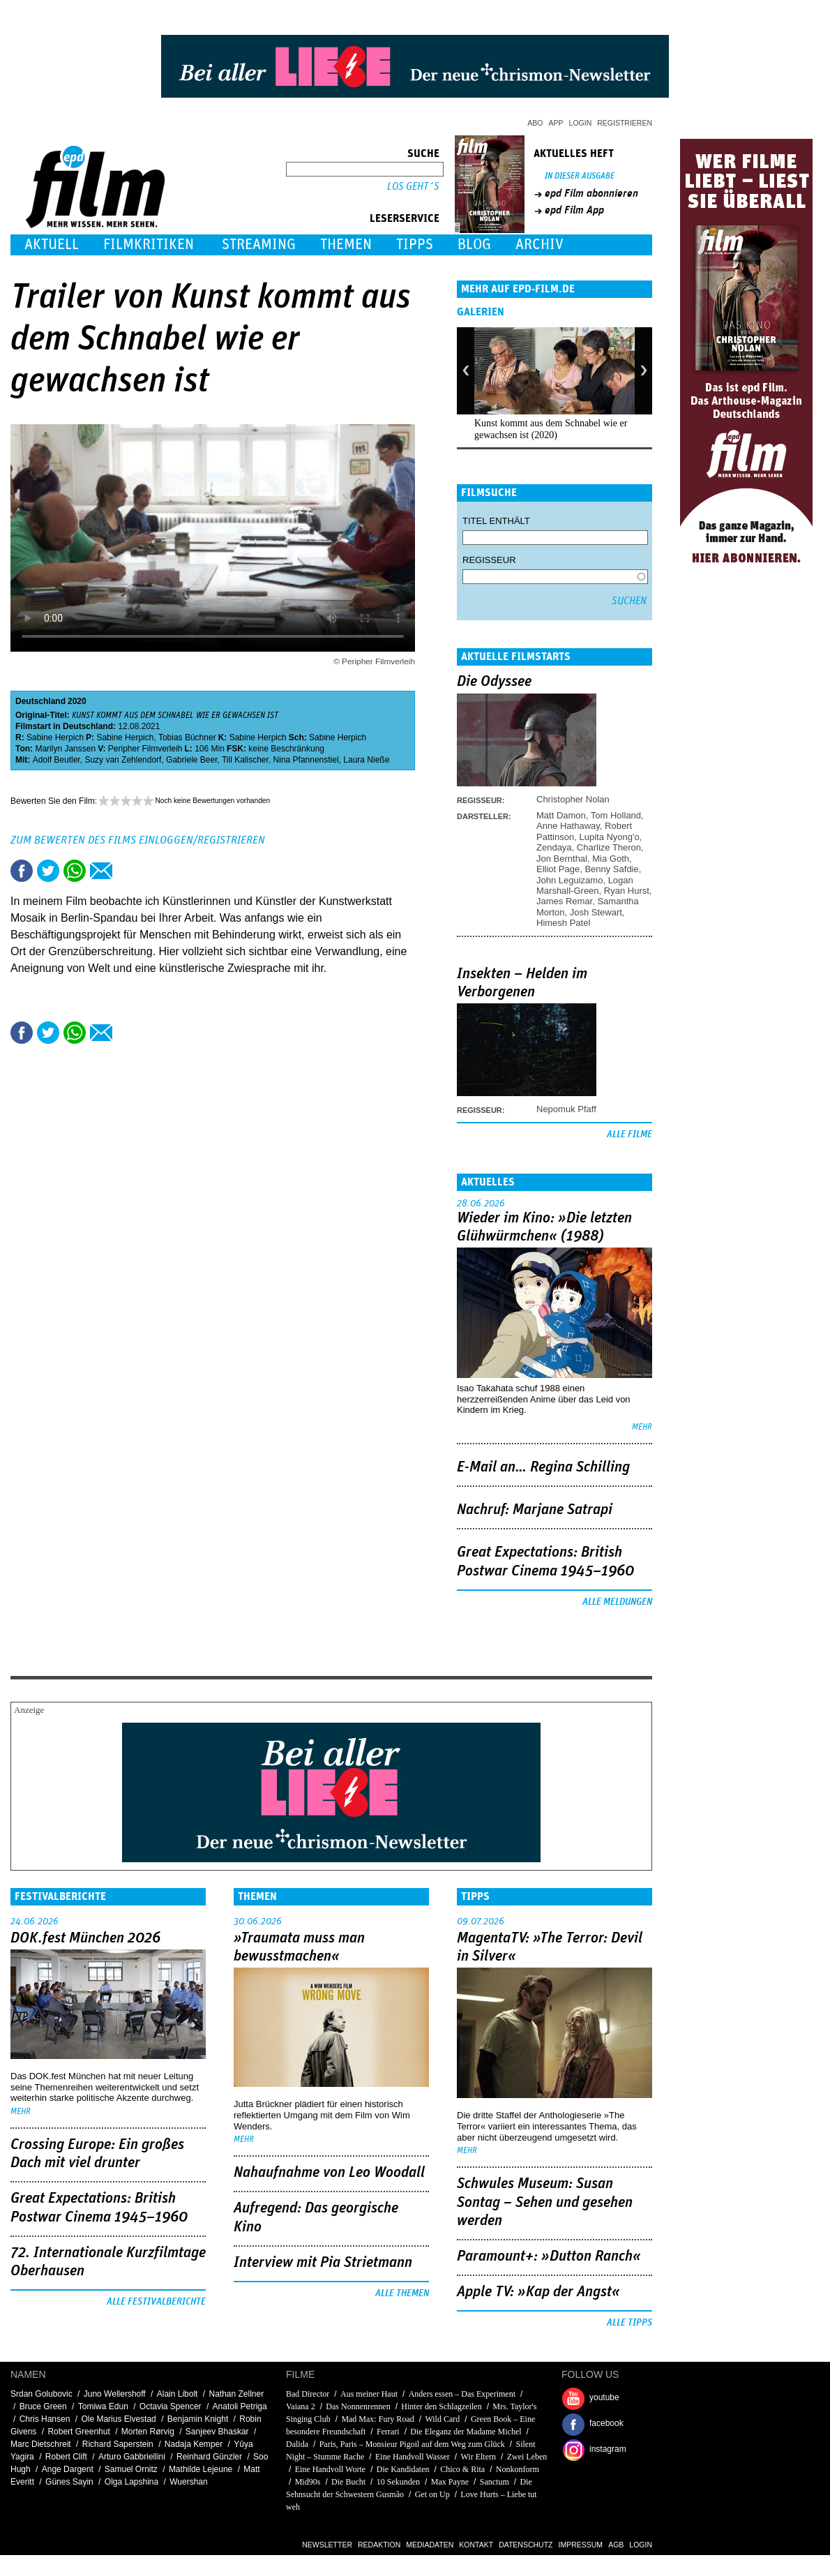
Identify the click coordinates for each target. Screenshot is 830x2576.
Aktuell (51, 244)
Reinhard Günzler (209, 2457)
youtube (604, 2397)
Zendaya (554, 847)
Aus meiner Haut (369, 2394)
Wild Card (443, 2419)
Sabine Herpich (55, 737)
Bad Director (307, 2394)
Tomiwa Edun (103, 2406)
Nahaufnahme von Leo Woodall (329, 2172)
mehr (642, 1427)
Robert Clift (66, 2457)
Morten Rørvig (147, 2431)
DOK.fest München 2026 (85, 1938)
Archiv (539, 244)
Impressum (581, 2544)
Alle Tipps (629, 2323)
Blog (474, 244)
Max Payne (450, 2482)
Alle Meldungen (617, 1602)
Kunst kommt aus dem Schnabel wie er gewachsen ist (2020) (550, 429)
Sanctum (494, 2482)
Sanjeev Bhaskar (217, 2431)
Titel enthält (496, 521)
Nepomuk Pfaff (566, 1109)
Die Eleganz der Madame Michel (465, 2431)
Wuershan (188, 2482)
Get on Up (432, 2494)
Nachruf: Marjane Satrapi (534, 1510)
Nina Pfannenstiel (306, 760)
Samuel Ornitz (131, 2469)
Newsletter (327, 2544)
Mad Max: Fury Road (377, 2419)
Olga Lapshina (131, 2482)
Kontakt (476, 2544)
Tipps (414, 244)
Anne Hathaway (568, 826)
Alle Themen (402, 2293)
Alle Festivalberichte (156, 2302)
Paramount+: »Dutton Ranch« (549, 2256)
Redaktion (379, 2544)
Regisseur (489, 560)
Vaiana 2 (300, 2406)
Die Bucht (348, 2482)
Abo (535, 123)
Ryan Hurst (626, 890)
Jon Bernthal (561, 858)
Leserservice (404, 218)
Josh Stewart (596, 912)
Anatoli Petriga (240, 2406)
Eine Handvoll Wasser (412, 2457)
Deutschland (40, 701)
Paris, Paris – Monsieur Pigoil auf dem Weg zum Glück (412, 2444)
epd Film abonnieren (591, 193)
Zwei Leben (527, 2457)
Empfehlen (101, 871)
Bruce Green (43, 2406)
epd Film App (574, 210)
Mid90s (308, 2482)
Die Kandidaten (403, 2469)
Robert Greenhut (78, 2431)
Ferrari (388, 2431)
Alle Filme (629, 1134)
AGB (616, 2544)
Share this (21, 871)
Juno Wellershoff (115, 2394)
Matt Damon (561, 815)
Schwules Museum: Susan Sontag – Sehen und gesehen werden (545, 2202)
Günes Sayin (69, 2482)
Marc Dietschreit (40, 2444)
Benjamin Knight (197, 2419)
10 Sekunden (398, 2482)
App (556, 123)
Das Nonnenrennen (358, 2406)
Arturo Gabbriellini (131, 2457)
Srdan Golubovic (41, 2394)
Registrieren (624, 123)
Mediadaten (429, 2544)
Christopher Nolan (573, 799)
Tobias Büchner (187, 737)
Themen (346, 244)
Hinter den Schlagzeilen (441, 2406)
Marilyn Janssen (65, 749)
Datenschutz (525, 2544)
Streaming (259, 244)
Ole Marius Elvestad (118, 2419)
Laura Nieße (366, 760)
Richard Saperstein (117, 2444)
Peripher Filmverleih (145, 749)
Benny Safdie (611, 869)
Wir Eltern (479, 2457)
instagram (607, 2449)
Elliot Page (558, 869)
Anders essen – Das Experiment (463, 2394)
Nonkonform (517, 2469)
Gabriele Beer (191, 760)
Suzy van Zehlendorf (122, 760)
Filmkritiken (148, 244)
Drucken (127, 871)
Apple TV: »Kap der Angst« (538, 2292)
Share (74, 871)
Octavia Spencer (170, 2406)
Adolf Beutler (56, 760)
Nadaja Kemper (193, 2444)
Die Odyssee (494, 681)
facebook (606, 2423)
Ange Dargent (67, 2469)
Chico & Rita (462, 2469)
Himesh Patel (563, 923)
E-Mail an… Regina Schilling (543, 1467)
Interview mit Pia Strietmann (323, 2262)
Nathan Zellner (236, 2394)
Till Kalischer (245, 760)
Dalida (297, 2444)
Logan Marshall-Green (584, 885)
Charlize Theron (609, 847)
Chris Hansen (45, 2419)
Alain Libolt (177, 2394)
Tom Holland (616, 815)
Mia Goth (610, 858)
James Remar (564, 901)
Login (580, 123)
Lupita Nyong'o (609, 837)
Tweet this (48, 871)
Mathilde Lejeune (200, 2469)
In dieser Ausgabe (579, 176)
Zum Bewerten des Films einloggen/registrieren (137, 840)
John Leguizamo (569, 880)
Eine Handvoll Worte (330, 2469)
